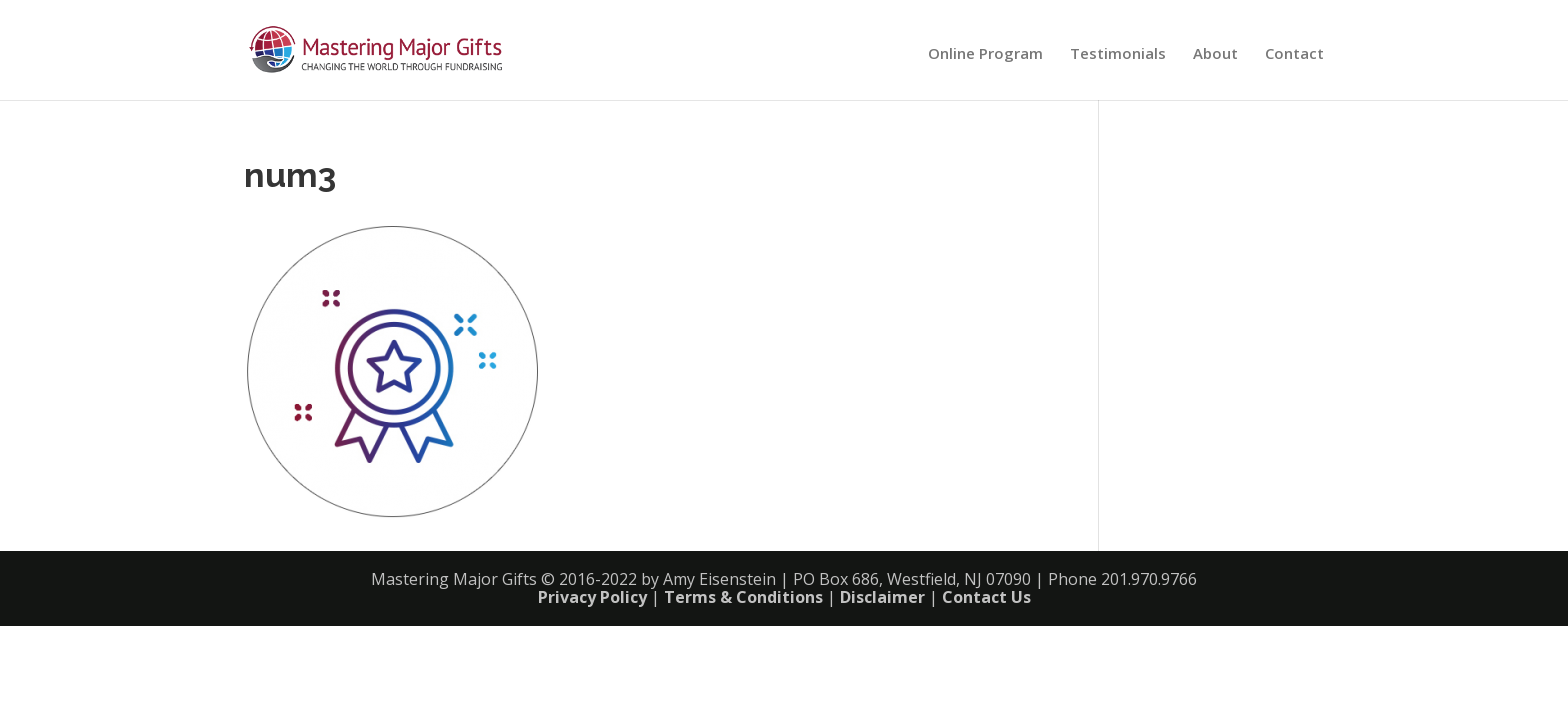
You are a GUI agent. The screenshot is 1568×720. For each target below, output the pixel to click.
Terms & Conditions (743, 597)
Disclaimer (882, 597)
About (1215, 54)
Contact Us (986, 597)
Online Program (985, 54)
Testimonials (1118, 54)
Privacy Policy (592, 597)
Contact (1294, 54)
